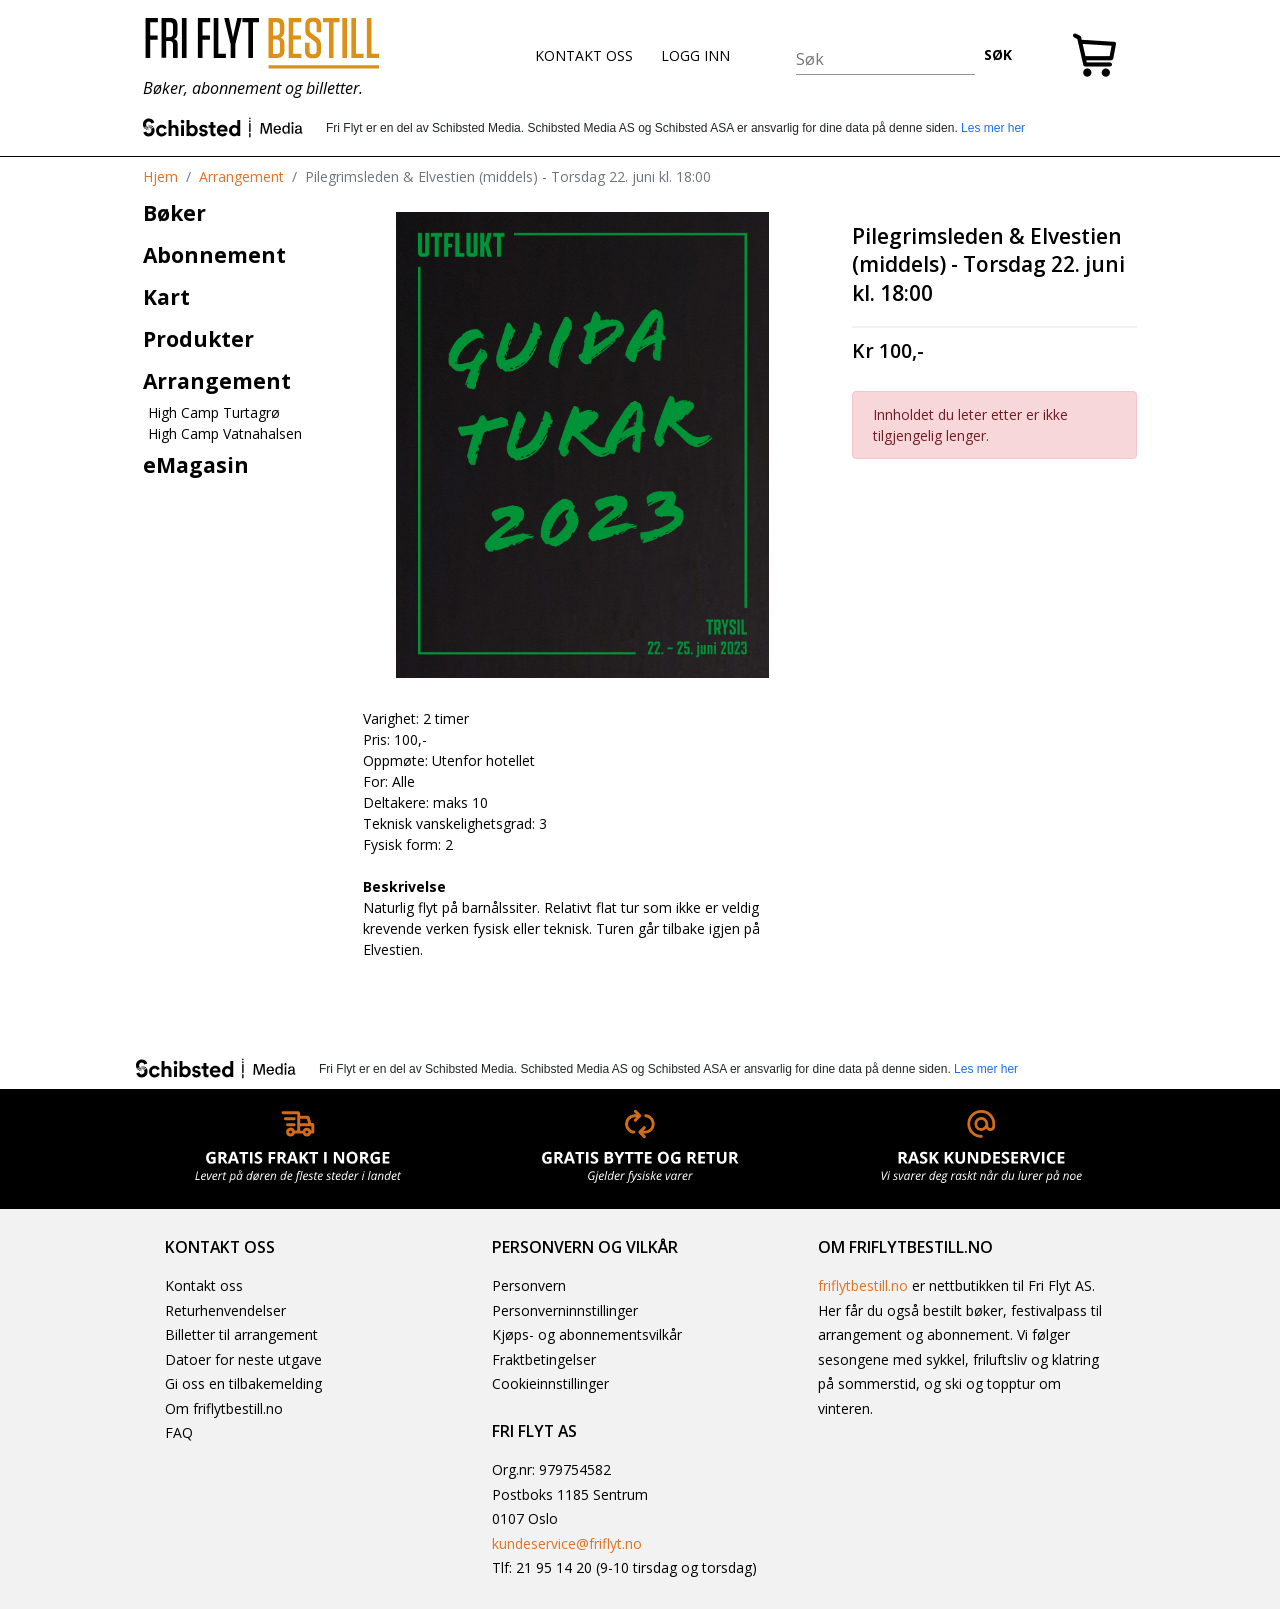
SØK (998, 54)
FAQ (179, 1432)
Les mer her (993, 128)
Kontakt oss (204, 1285)
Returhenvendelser (225, 1310)
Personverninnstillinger (565, 1310)
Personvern (529, 1285)
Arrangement (241, 176)
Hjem (160, 176)
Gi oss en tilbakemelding (243, 1383)
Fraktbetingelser (544, 1359)
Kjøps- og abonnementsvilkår (587, 1334)
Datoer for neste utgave (243, 1359)
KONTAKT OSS (584, 55)
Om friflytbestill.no (224, 1408)
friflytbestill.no (863, 1285)
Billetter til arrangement (241, 1334)
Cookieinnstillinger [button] (550, 1383)
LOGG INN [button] (695, 55)
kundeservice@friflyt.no (567, 1543)
